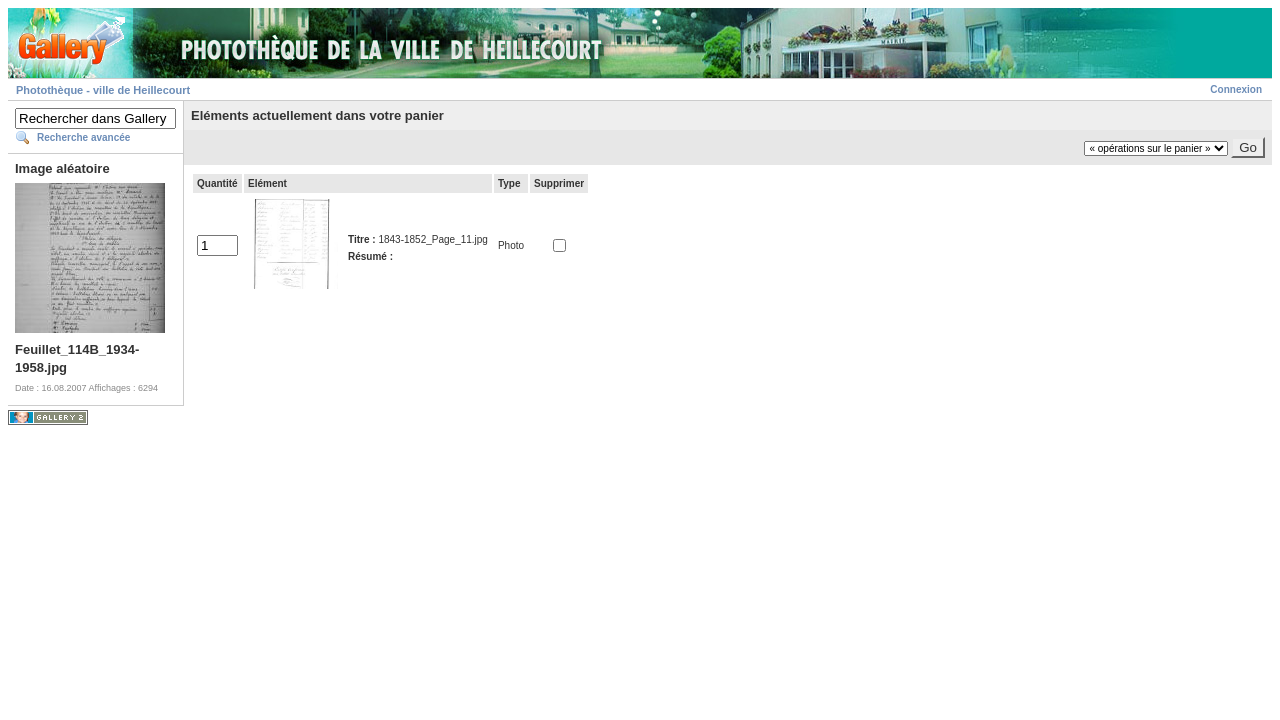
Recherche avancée (83, 137)
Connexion (1236, 89)
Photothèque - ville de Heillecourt (103, 90)
